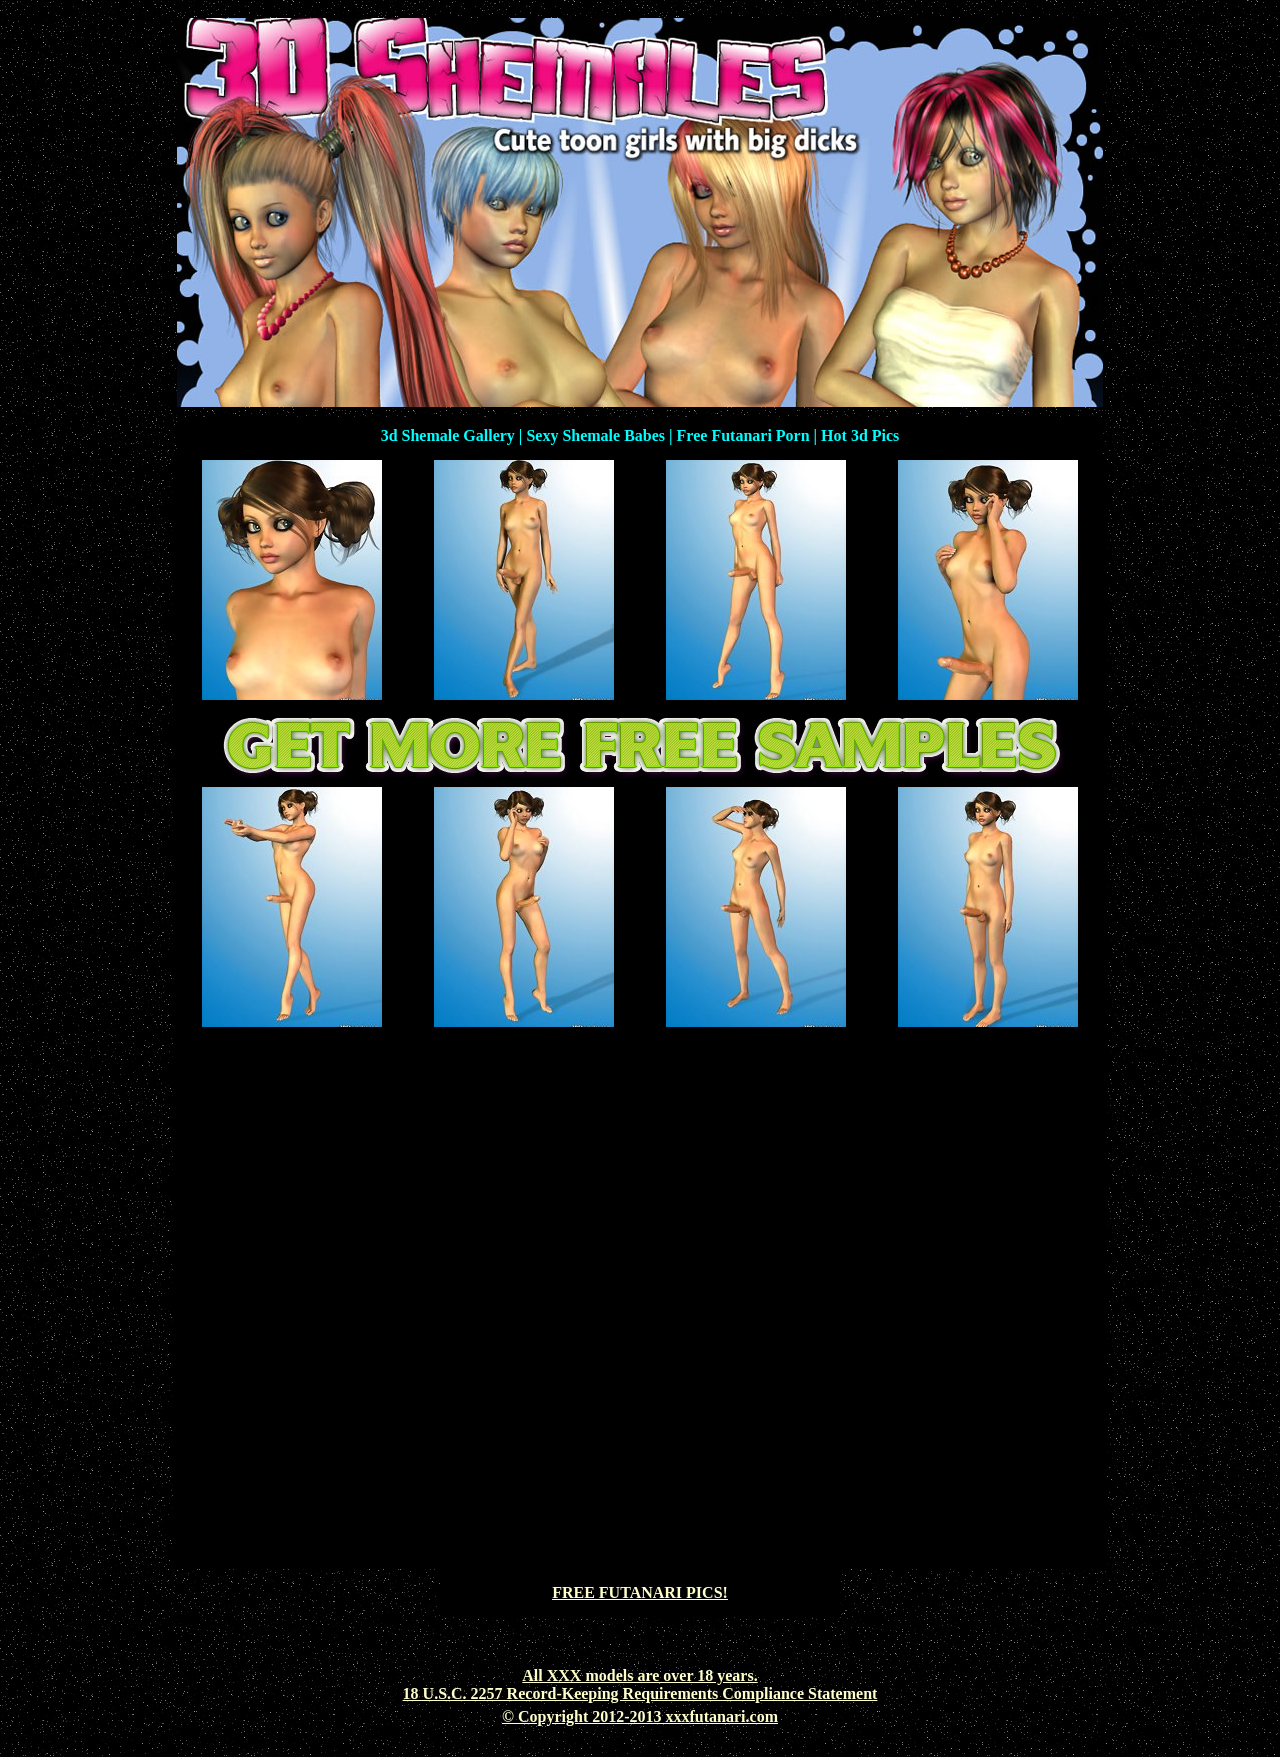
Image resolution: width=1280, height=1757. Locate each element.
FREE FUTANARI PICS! (640, 1592)
